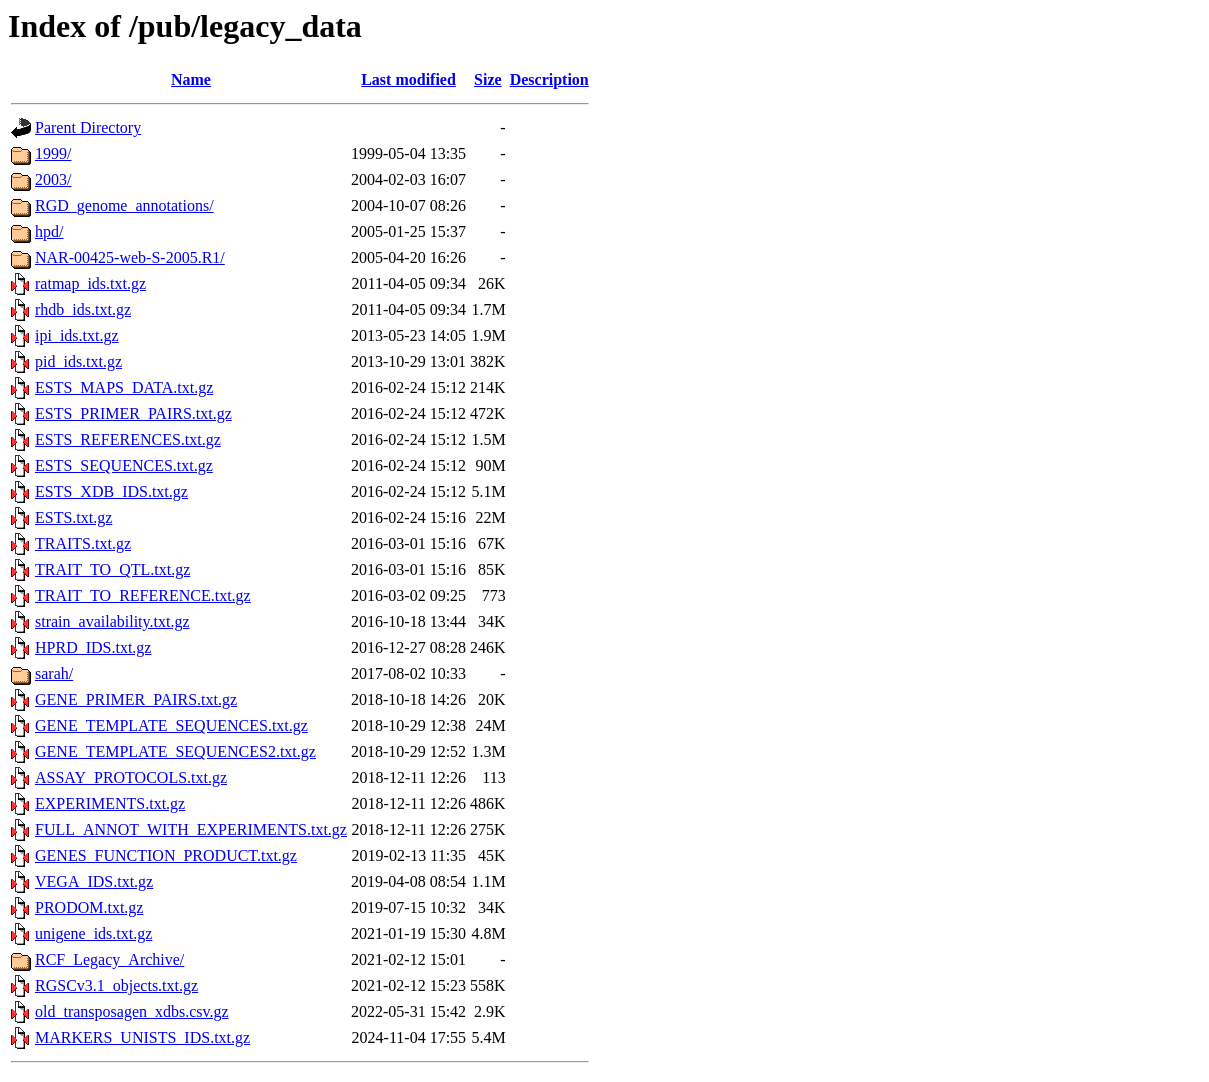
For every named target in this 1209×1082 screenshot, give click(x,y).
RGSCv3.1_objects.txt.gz (116, 985)
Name (191, 79)
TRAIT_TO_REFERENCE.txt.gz (143, 595)
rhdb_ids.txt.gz (83, 309)
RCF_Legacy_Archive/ (109, 959)
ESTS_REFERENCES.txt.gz (128, 439)
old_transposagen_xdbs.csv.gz (132, 1011)
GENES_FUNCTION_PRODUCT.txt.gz (166, 855)
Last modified (408, 79)
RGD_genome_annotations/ (124, 205)
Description (549, 79)
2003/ (53, 179)
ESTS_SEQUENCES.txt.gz (124, 465)
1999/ (53, 153)
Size (488, 79)
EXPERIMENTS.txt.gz (110, 803)
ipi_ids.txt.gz (77, 335)
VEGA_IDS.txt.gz (94, 881)
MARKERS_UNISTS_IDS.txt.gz (142, 1037)
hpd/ (49, 231)
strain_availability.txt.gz (112, 621)
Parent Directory (88, 127)
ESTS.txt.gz (73, 517)
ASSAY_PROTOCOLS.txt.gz (131, 777)
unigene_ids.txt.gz (93, 933)
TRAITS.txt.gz (83, 543)
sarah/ (54, 673)
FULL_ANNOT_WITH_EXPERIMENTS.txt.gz (191, 829)
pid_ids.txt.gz (78, 361)
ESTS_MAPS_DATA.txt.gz (124, 387)
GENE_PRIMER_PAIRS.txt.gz (136, 699)
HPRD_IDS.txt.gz (93, 647)
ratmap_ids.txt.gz (90, 283)
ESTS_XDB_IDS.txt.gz (111, 491)
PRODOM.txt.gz (89, 907)
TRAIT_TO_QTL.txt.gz (112, 569)
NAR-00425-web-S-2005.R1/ (130, 257)
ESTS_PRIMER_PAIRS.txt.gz (133, 413)
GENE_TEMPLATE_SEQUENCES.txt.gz (171, 725)
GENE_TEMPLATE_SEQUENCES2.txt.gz (175, 751)
